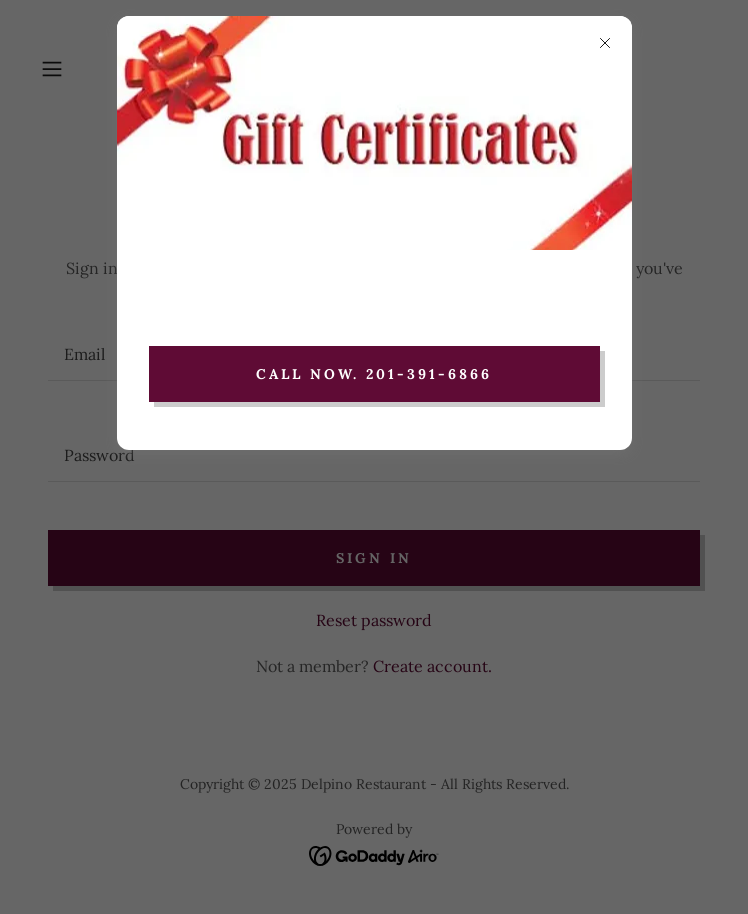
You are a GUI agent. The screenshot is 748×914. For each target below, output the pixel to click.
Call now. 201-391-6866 (374, 374)
